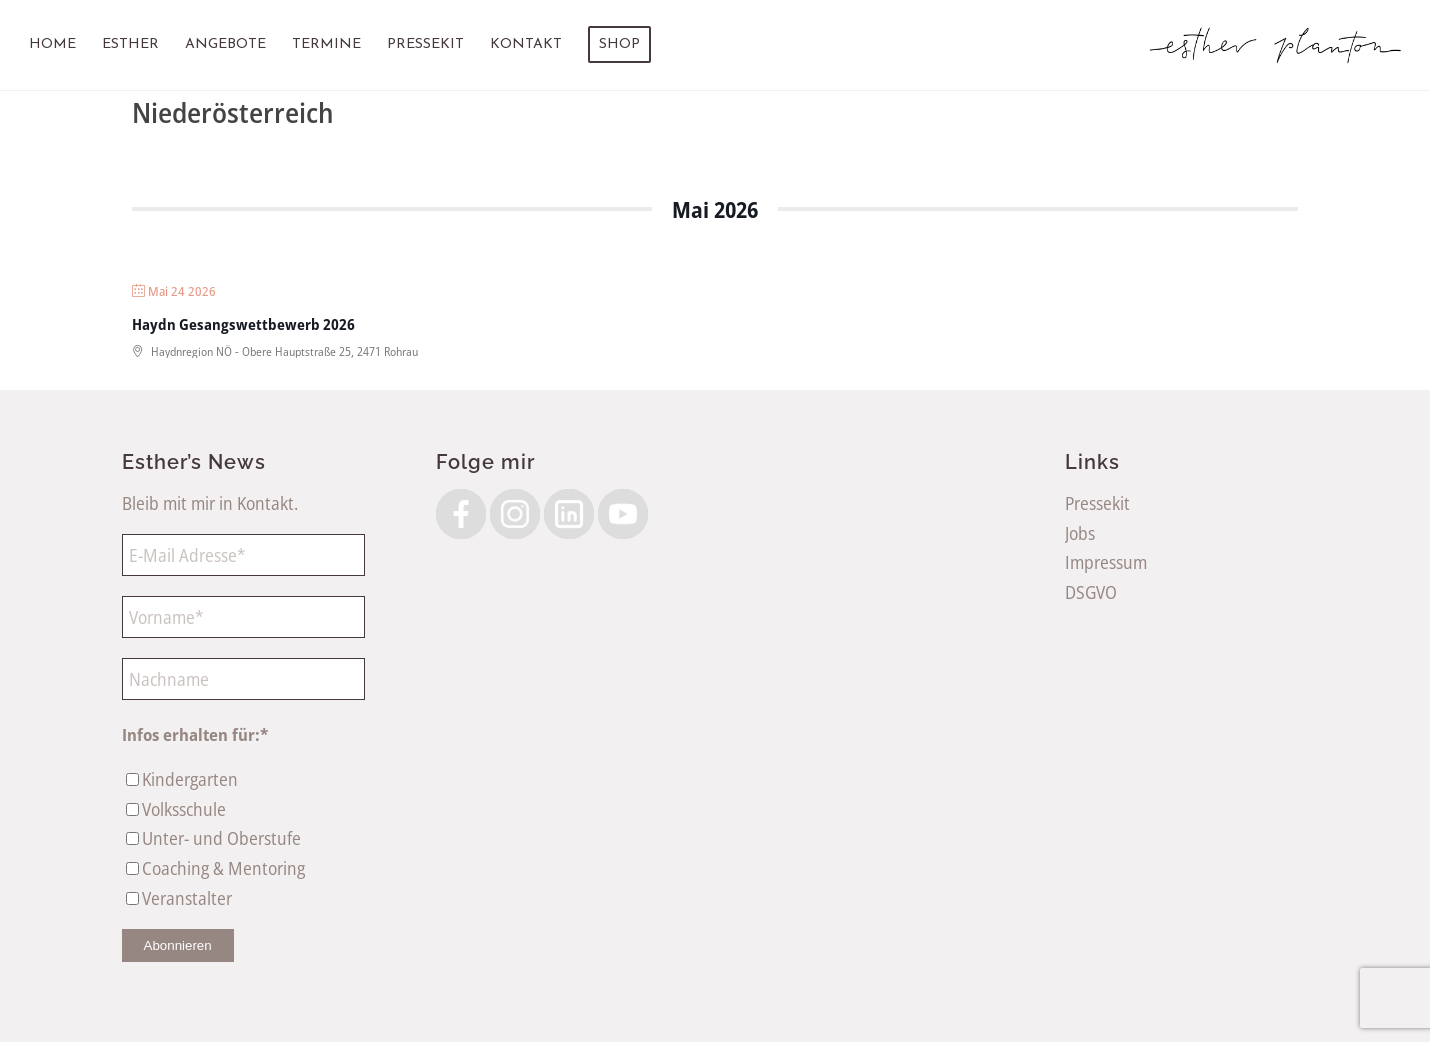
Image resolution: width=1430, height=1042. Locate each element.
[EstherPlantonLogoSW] (1275, 45)
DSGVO (1091, 592)
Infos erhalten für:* (195, 734)
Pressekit (1097, 503)
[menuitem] (52, 45)
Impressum (1106, 562)
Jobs (1080, 533)
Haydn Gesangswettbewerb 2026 (243, 324)
